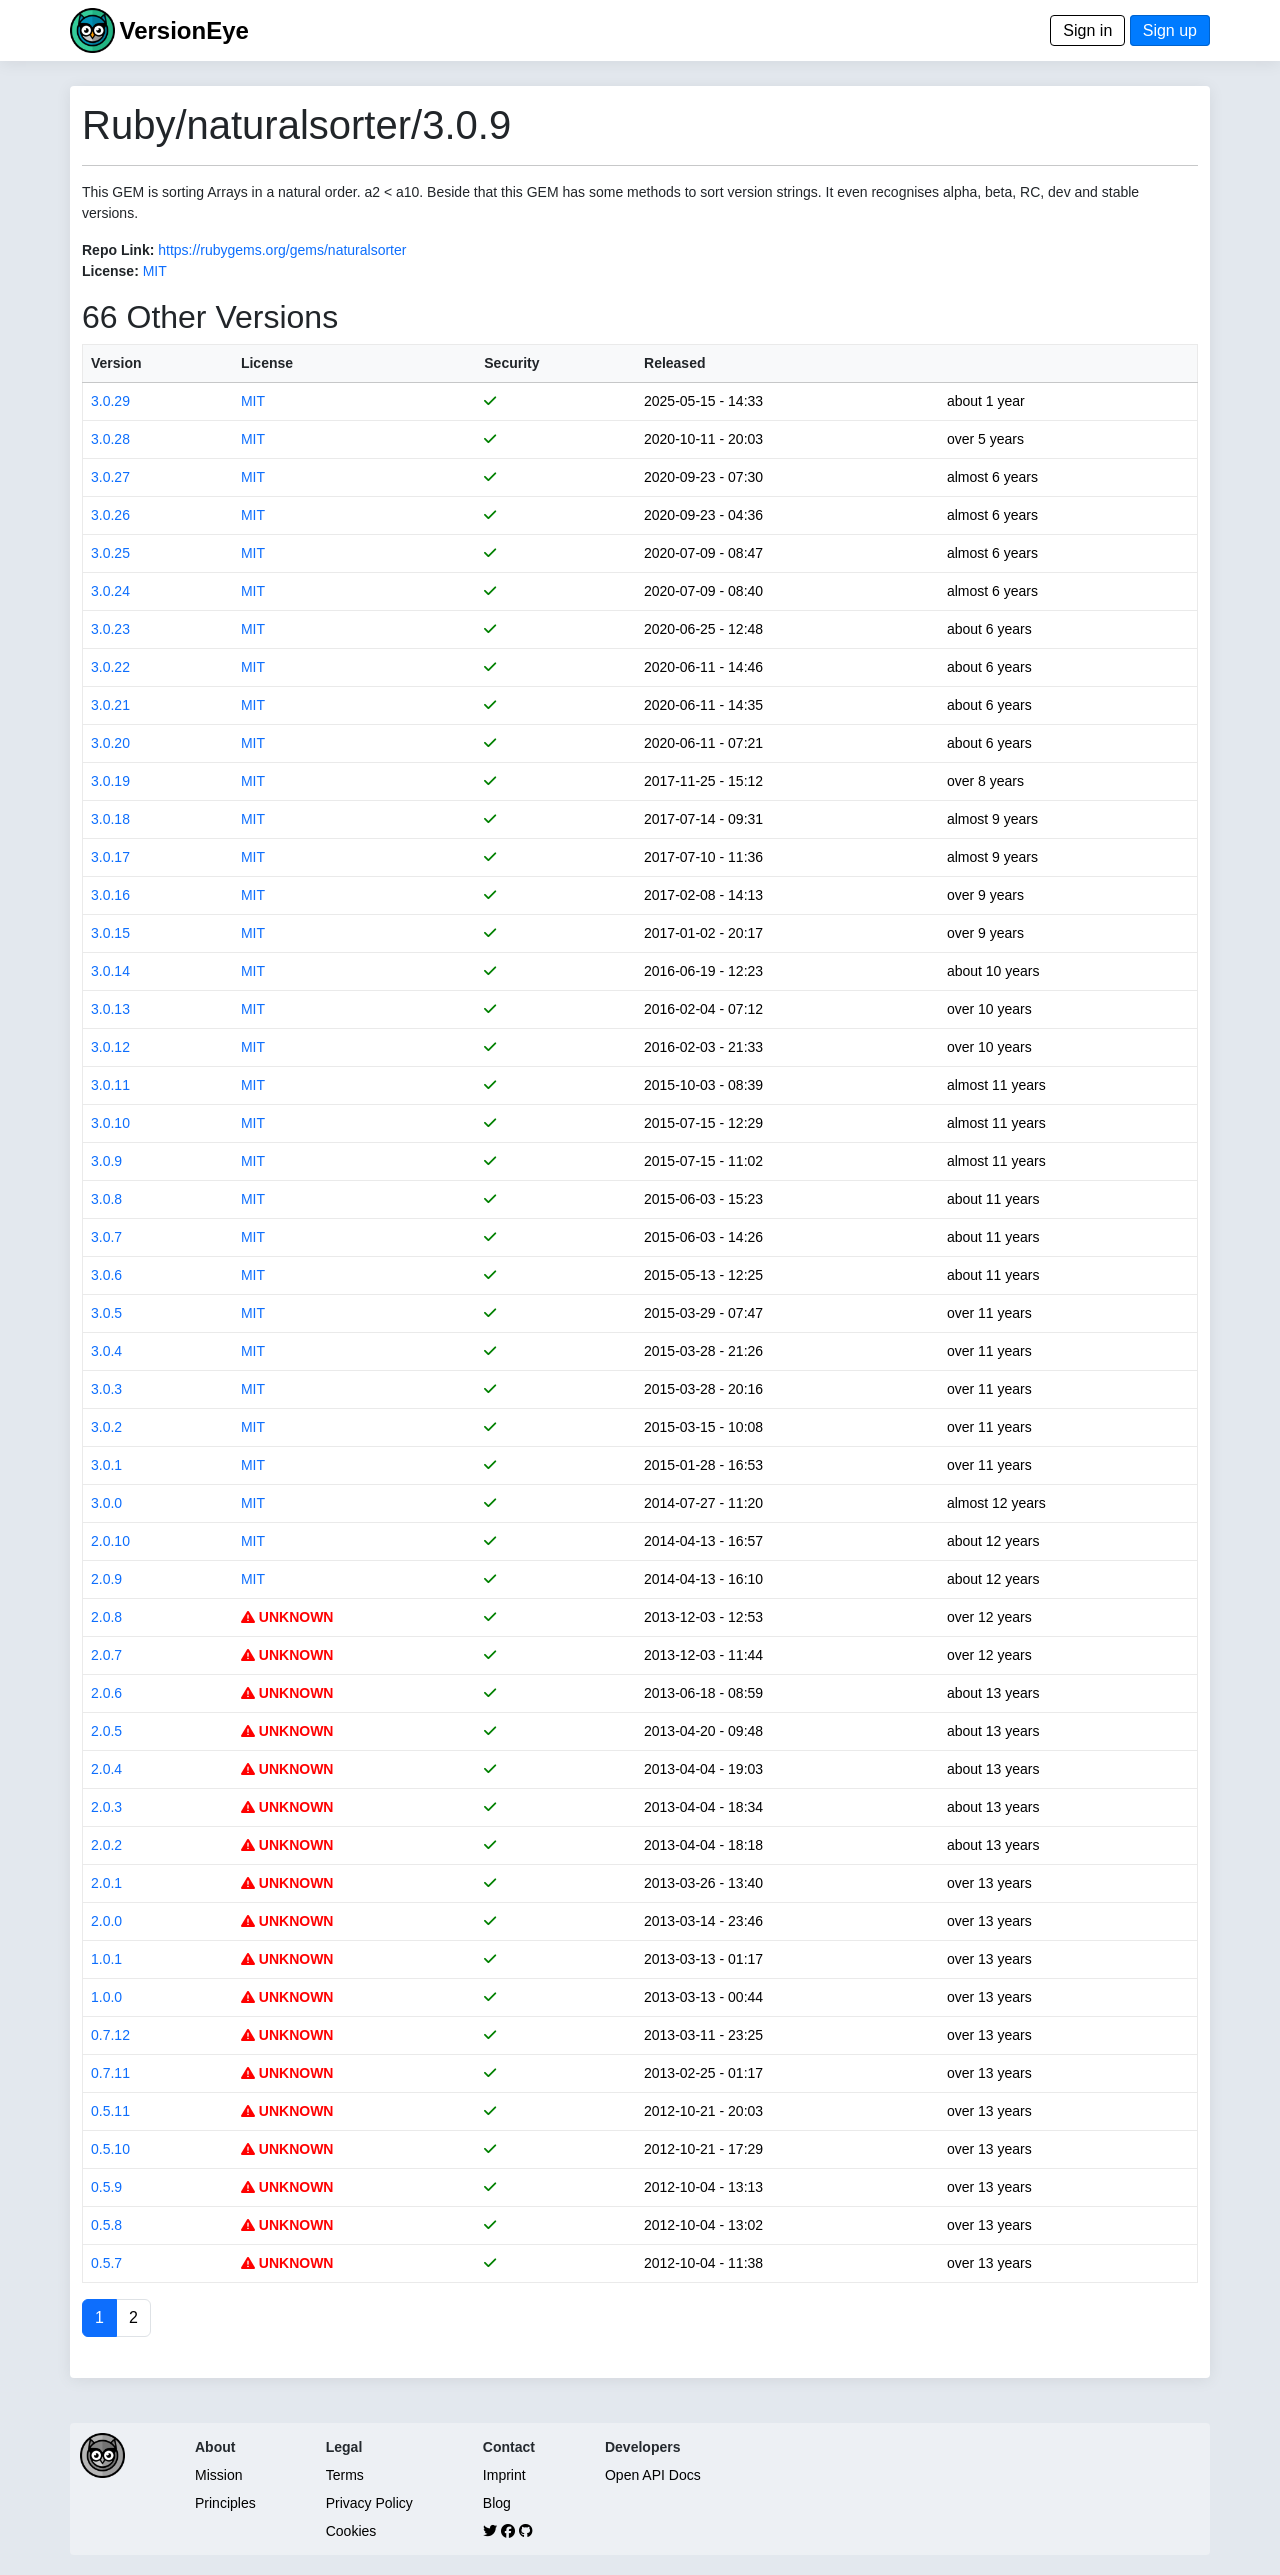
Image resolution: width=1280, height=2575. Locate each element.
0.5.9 (106, 2187)
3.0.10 (110, 1123)
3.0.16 (110, 895)
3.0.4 (106, 1351)
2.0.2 (106, 1845)
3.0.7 (106, 1237)
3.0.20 (110, 743)
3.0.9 (106, 1161)
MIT (155, 271)
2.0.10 (110, 1541)
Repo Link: (118, 250)
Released (674, 363)
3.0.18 (110, 819)
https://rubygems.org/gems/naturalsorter (282, 250)
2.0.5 (106, 1731)
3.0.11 (110, 1085)
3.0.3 (106, 1389)
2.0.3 (106, 1807)
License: (110, 271)
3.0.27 (110, 477)
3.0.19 (110, 781)
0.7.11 (110, 2073)
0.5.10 (110, 2149)
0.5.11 (110, 2111)
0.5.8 (106, 2225)
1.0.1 (106, 1959)
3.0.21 (110, 705)
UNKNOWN (287, 1617)
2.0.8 (106, 1617)
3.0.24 (110, 591)
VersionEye (183, 30)
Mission (218, 2475)
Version (116, 363)
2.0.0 (106, 1921)
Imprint (504, 2475)
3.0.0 (106, 1503)
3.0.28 (110, 439)
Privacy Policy (369, 2503)
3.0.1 (106, 1465)
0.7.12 (110, 2035)
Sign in (1087, 30)
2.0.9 (106, 1579)
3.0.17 (110, 857)
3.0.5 (106, 1313)
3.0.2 (106, 1427)
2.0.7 (106, 1655)
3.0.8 (106, 1199)
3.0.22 (110, 667)
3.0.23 (110, 629)
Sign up (1170, 30)
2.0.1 (106, 1883)
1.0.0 (106, 1997)
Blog (497, 2503)
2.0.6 (106, 1693)
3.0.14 (110, 971)
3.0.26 (110, 515)
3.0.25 (110, 553)
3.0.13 (110, 1009)
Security (511, 363)
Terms (345, 2475)
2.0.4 (106, 1769)
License (267, 363)
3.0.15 (110, 933)
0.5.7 (106, 2263)
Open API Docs (653, 2475)
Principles (225, 2503)
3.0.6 (106, 1275)
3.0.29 (110, 401)
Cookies (351, 2531)
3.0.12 (110, 1047)
